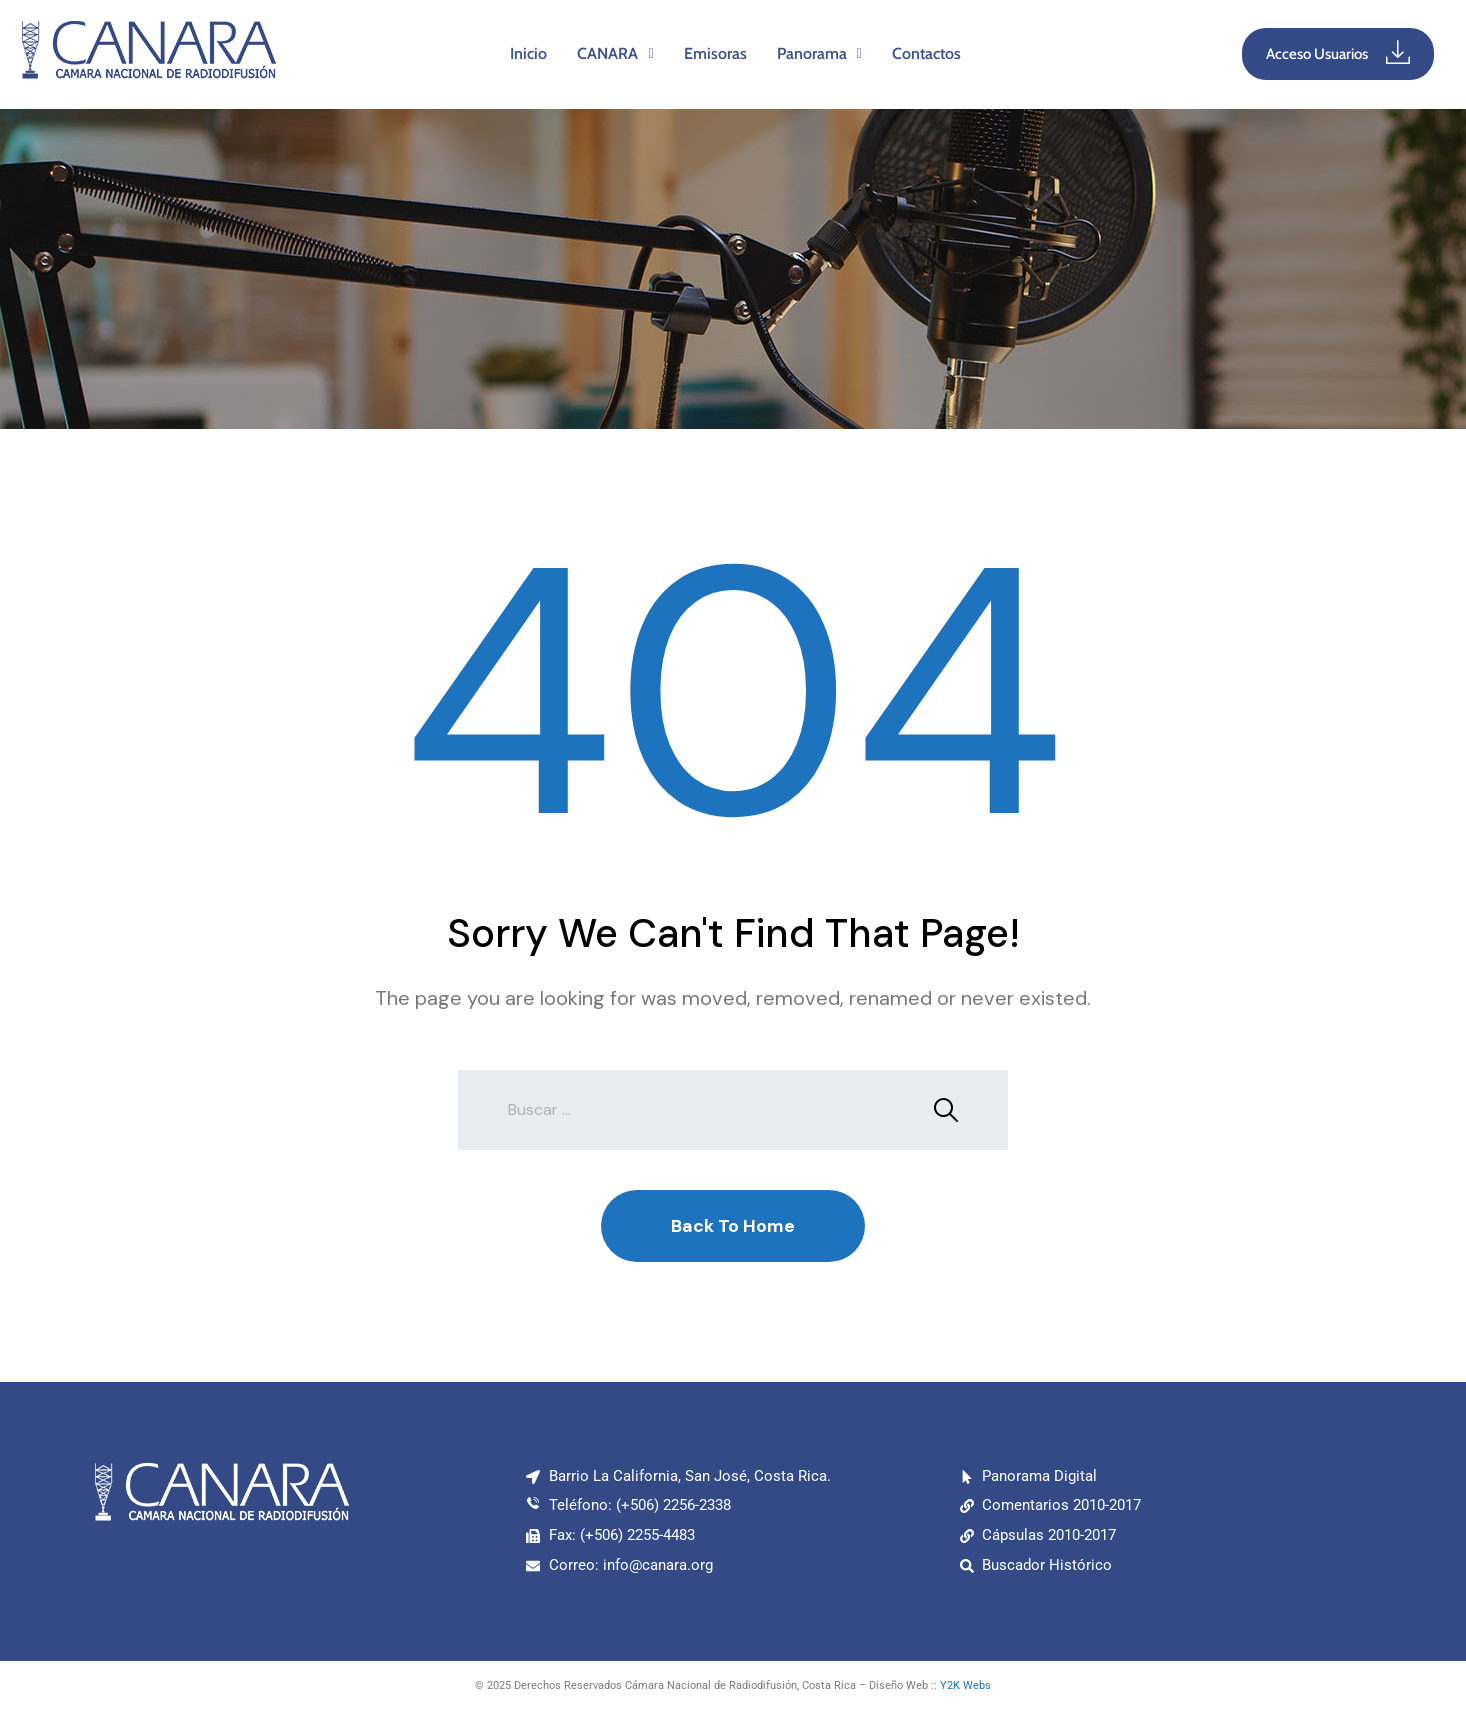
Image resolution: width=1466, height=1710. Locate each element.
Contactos (926, 53)
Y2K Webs (965, 1685)
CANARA (615, 53)
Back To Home (733, 1226)
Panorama (819, 53)
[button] (615, 54)
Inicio (528, 53)
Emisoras (715, 53)
